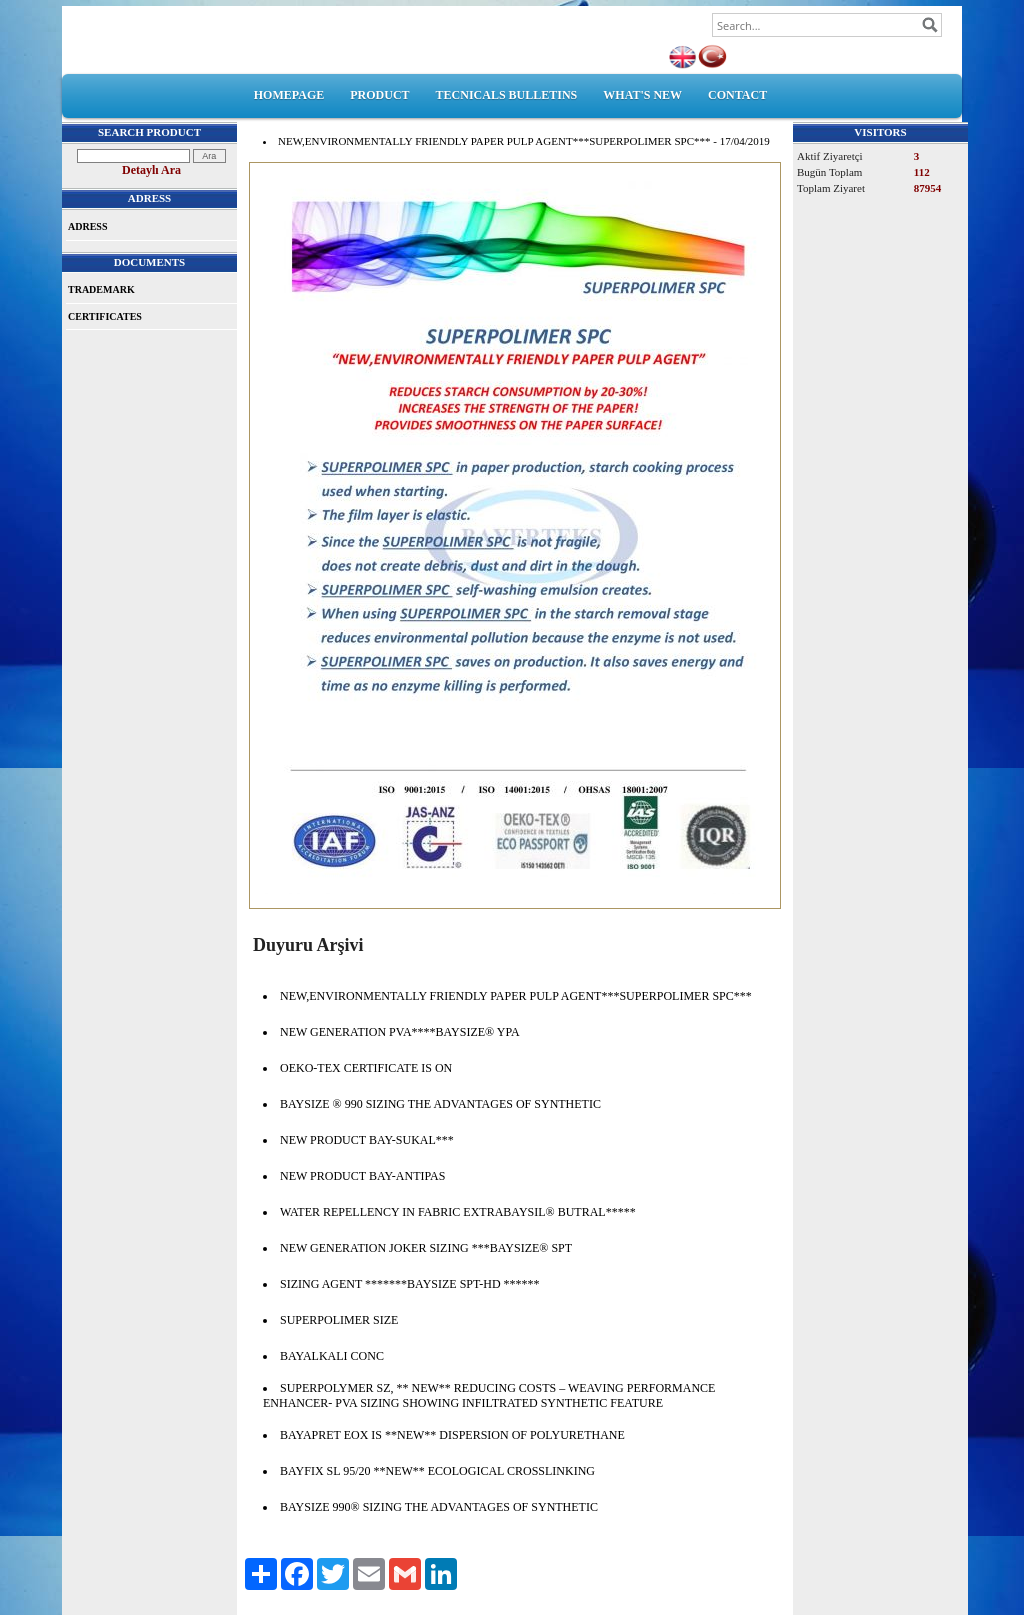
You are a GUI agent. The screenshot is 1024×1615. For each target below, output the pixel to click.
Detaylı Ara (151, 170)
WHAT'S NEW (642, 95)
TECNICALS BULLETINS (507, 95)
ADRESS (87, 226)
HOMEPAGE (289, 95)
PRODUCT (379, 95)
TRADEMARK (101, 289)
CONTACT (737, 95)
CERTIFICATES (105, 316)
